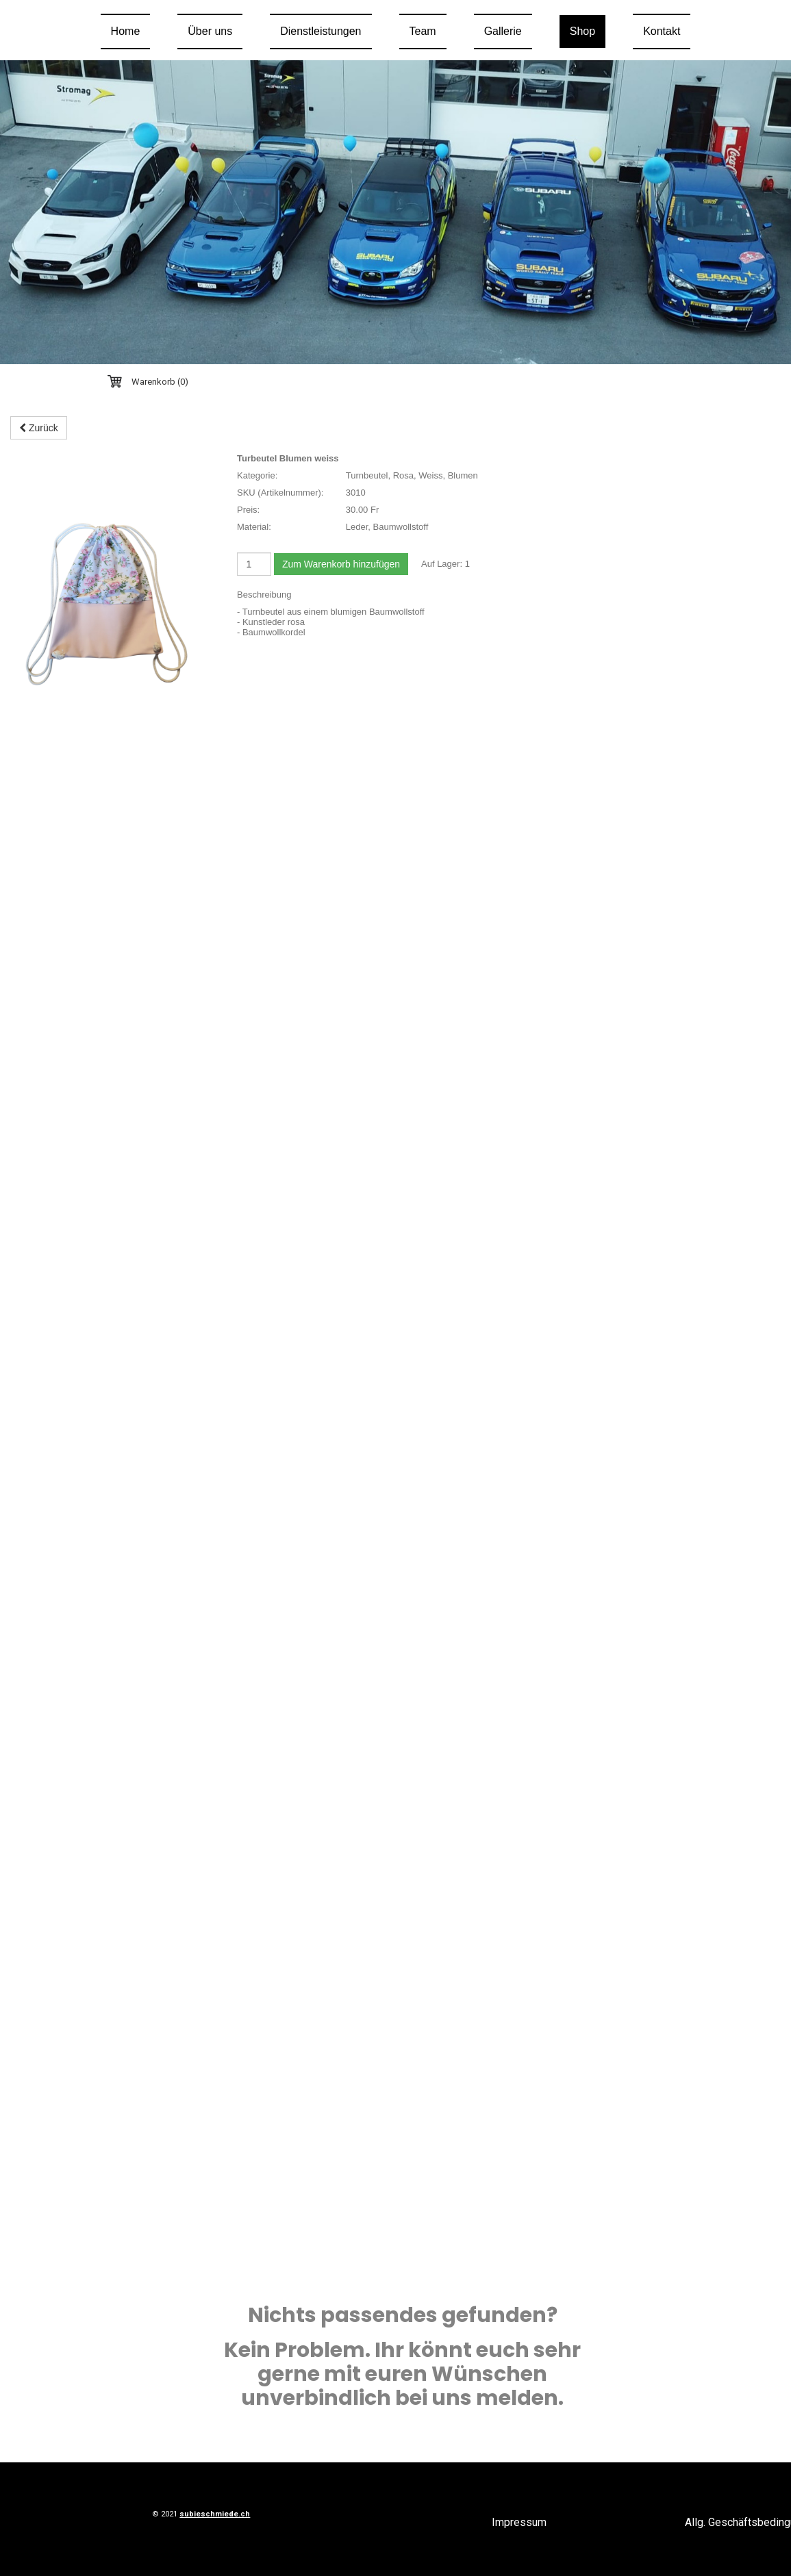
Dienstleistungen (320, 31)
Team (423, 31)
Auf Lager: (441, 564)
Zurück (38, 427)
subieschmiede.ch (214, 2514)
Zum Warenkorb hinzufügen (341, 564)
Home (125, 31)
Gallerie (503, 31)
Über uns (210, 31)
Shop (582, 31)
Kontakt (661, 31)
